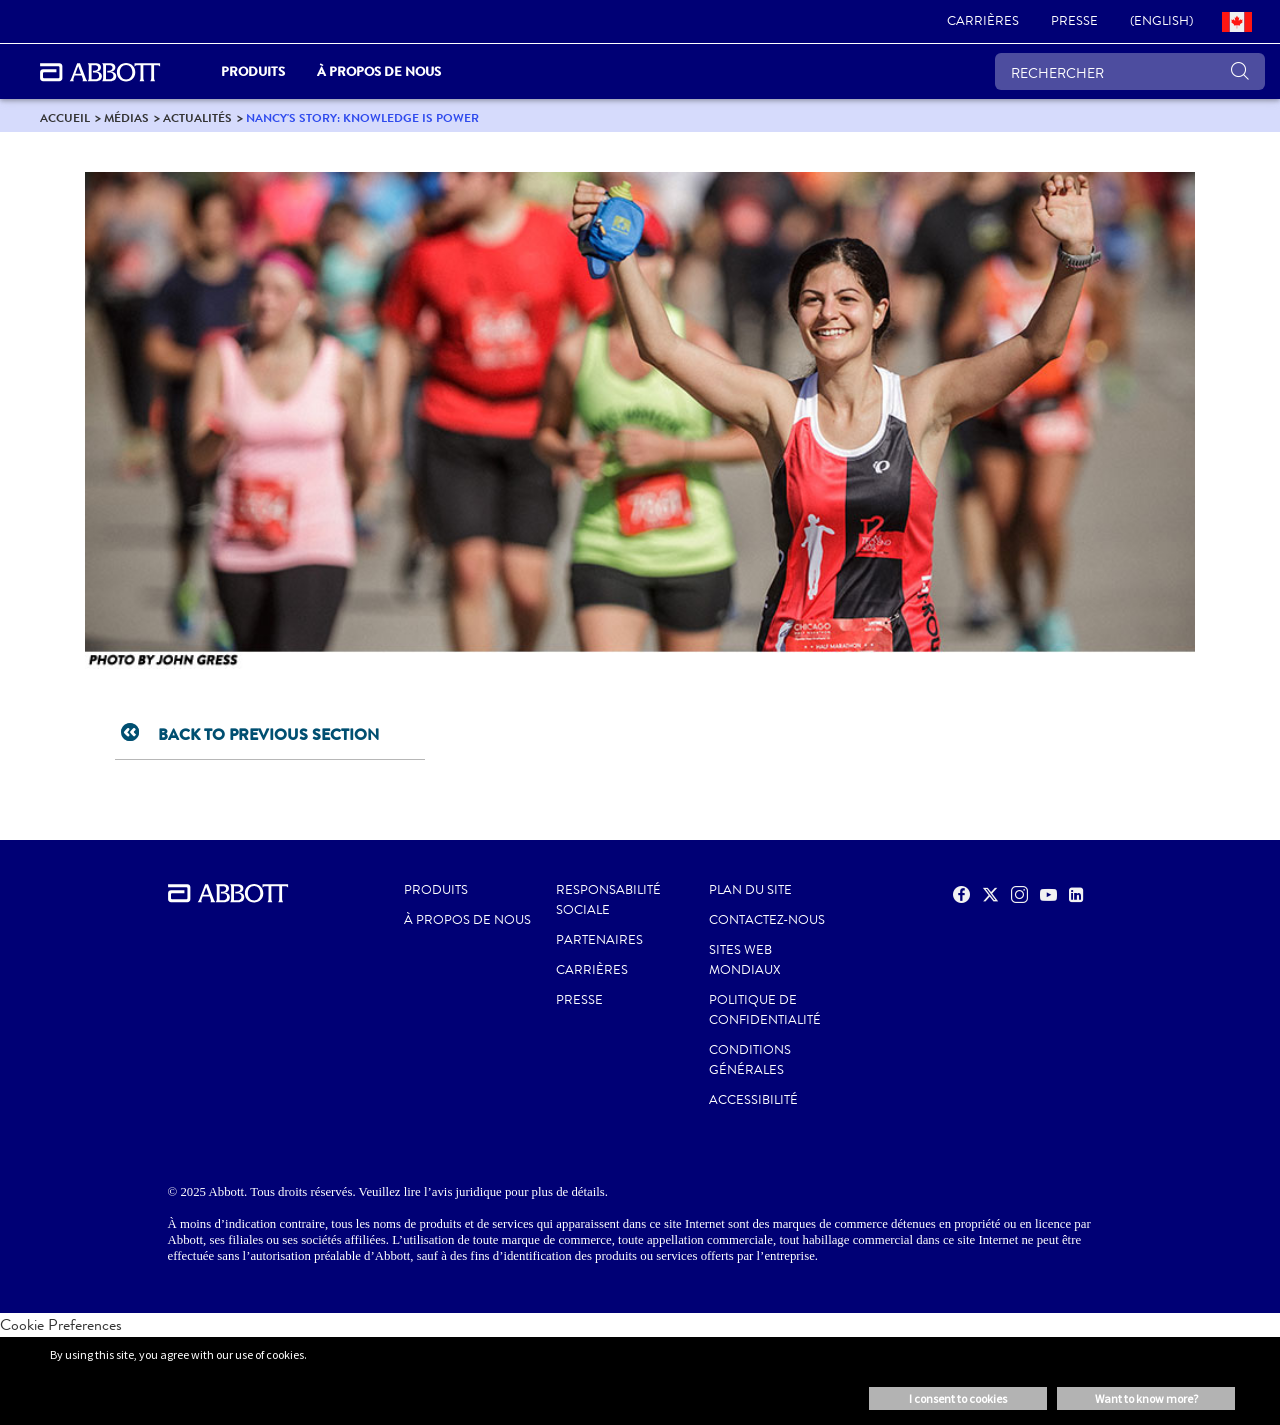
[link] (983, 22)
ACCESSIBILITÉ (753, 1100)
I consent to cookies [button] (958, 1398)
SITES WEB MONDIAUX (745, 960)
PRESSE (579, 1000)
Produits (436, 890)
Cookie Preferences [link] (61, 1324)
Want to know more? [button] (1146, 1398)
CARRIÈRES (592, 970)
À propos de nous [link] (379, 71)
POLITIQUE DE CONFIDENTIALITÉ (765, 1010)
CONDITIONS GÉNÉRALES (750, 1060)
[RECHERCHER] (1130, 71)
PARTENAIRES (599, 940)
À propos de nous (467, 920)
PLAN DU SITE (750, 890)
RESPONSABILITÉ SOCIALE (608, 900)
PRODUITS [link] (253, 71)
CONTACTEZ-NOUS (767, 920)
